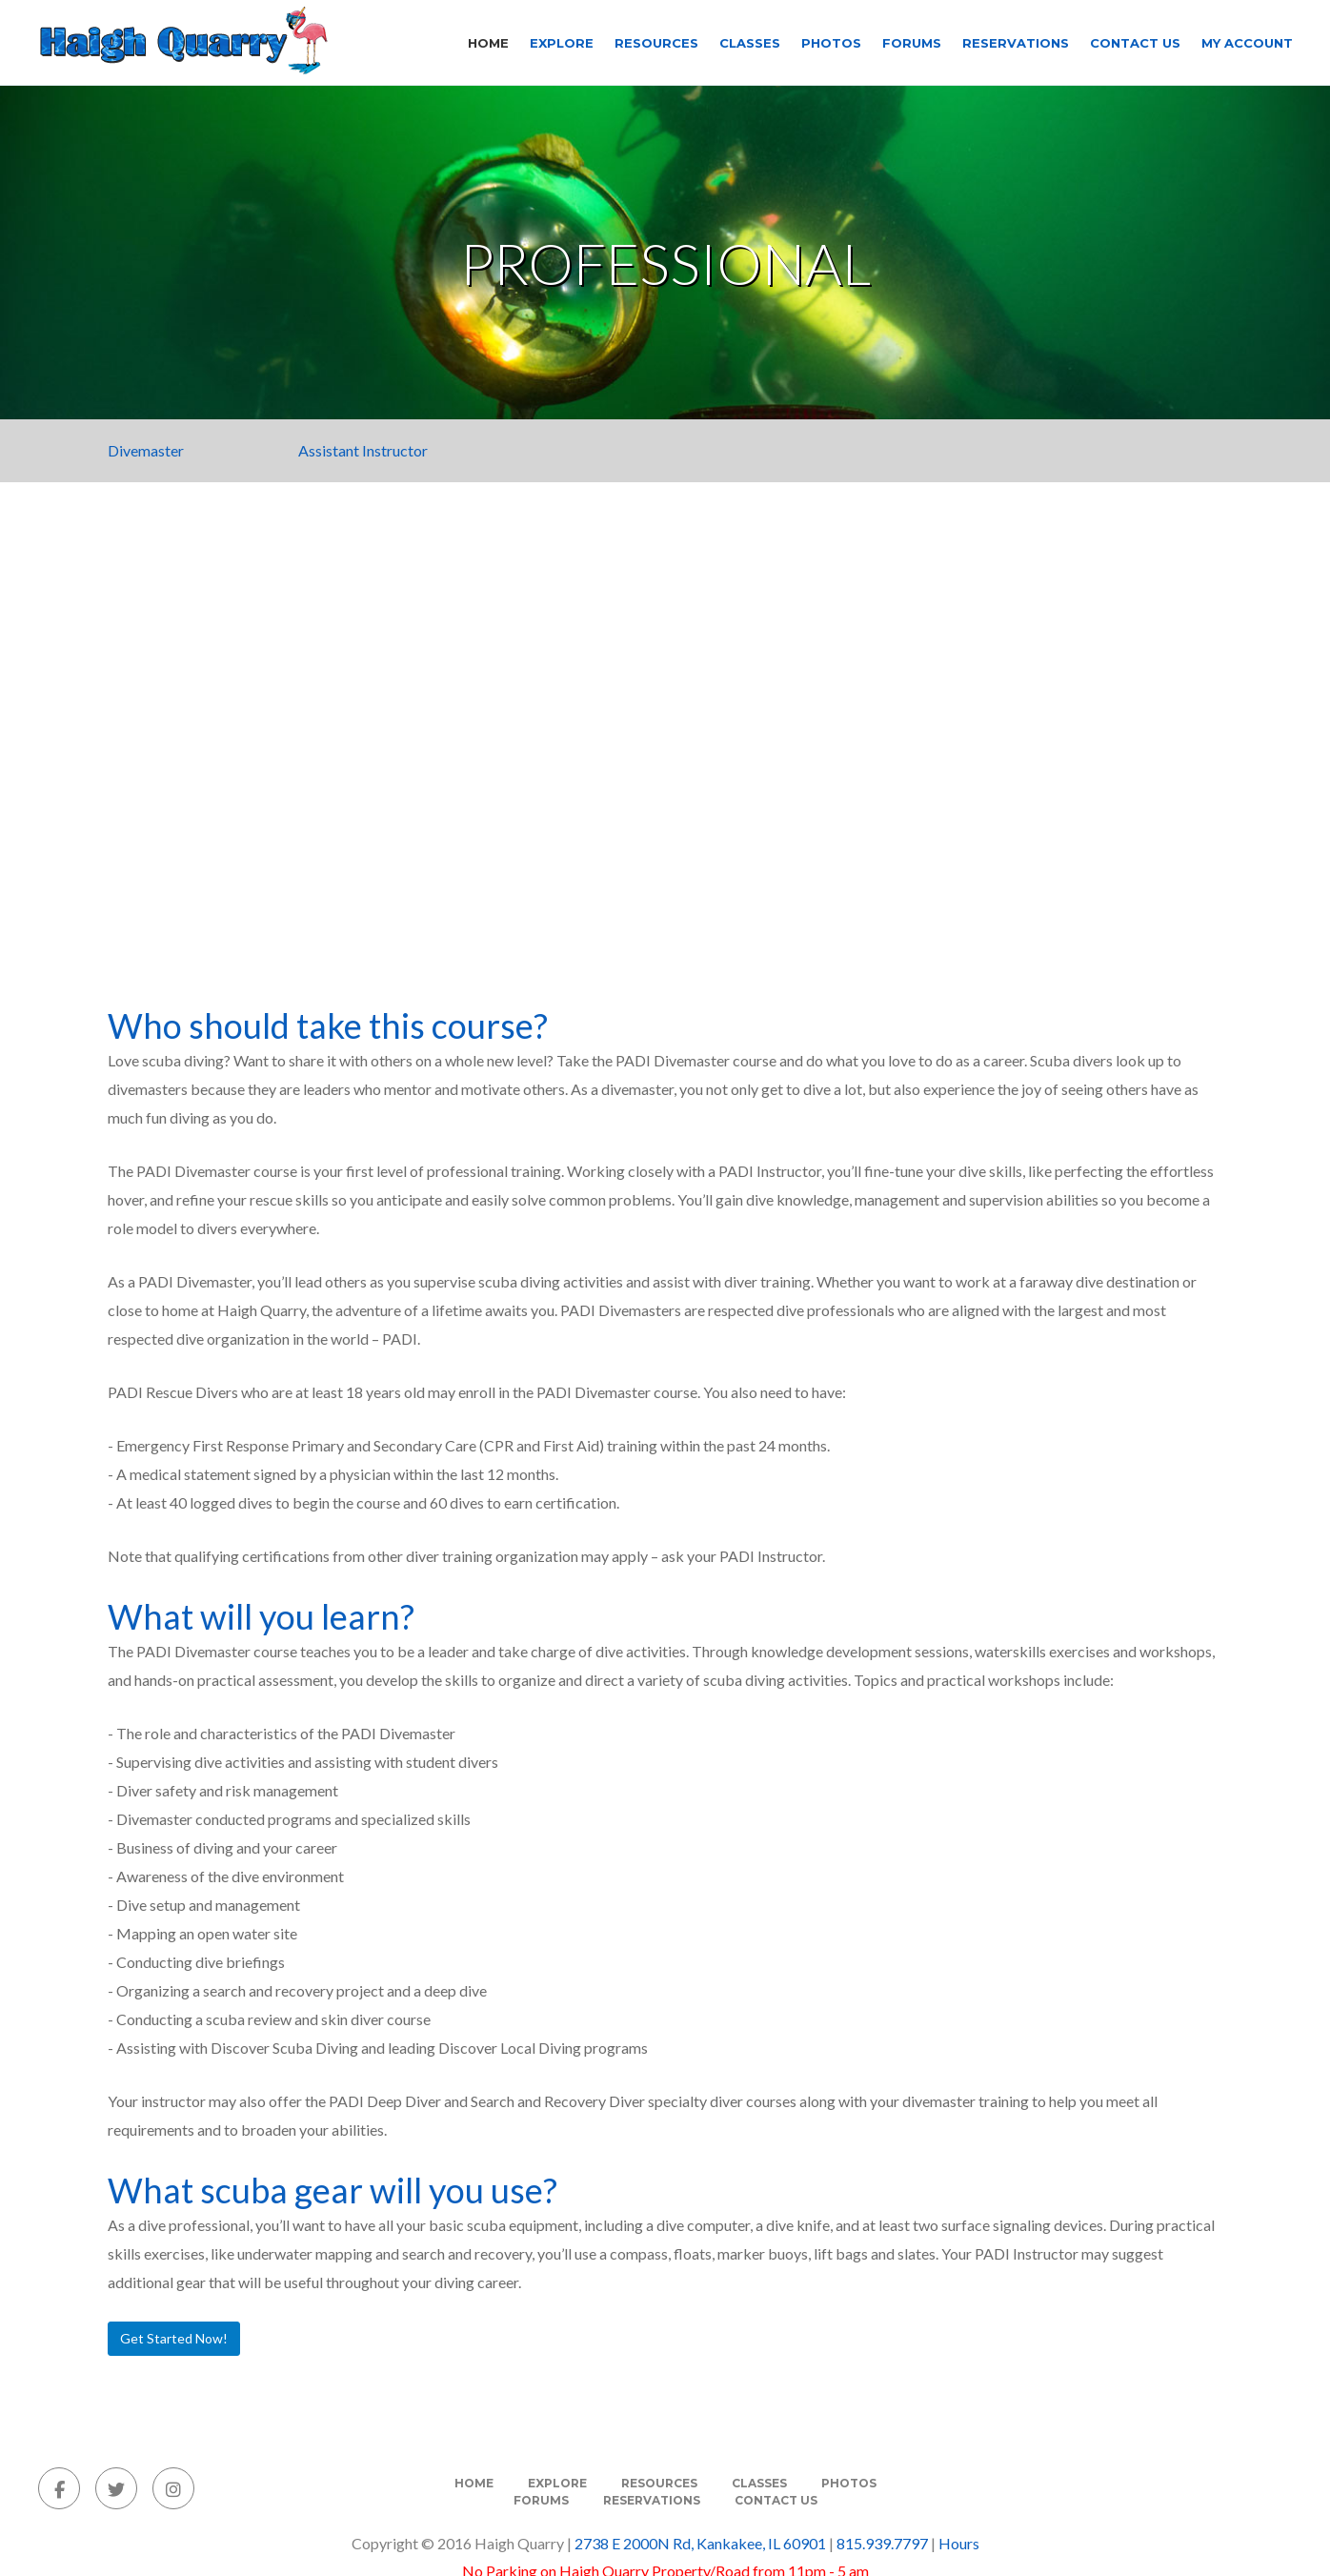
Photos (831, 43)
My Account (1247, 43)
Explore (562, 43)
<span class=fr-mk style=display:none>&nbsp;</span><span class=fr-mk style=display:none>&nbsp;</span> (665, 749)
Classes (749, 43)
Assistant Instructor (363, 450)
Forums (911, 43)
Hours (958, 2543)
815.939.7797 (882, 2543)
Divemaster (146, 450)
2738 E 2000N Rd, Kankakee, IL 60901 (700, 2543)
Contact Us (1135, 43)
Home (488, 43)
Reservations (1015, 43)
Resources (656, 43)
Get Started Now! (174, 2338)
